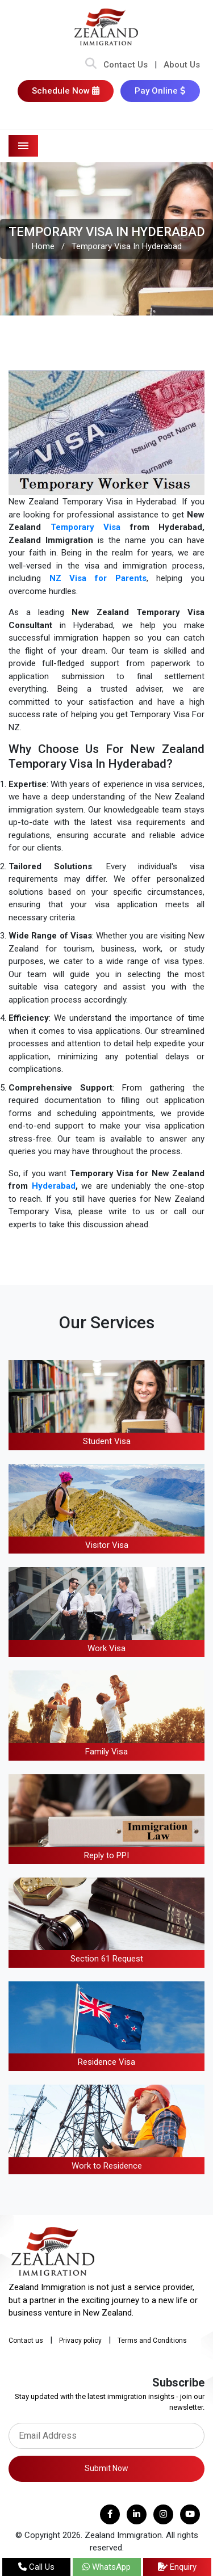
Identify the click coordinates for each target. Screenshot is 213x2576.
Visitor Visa (106, 1545)
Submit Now (106, 2468)
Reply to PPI (106, 1855)
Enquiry (177, 2567)
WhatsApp (106, 2567)
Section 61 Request (106, 1959)
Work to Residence (107, 2166)
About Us (182, 65)
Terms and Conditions (152, 2341)
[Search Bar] (91, 65)
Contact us (26, 2341)
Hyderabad (54, 1186)
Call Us (36, 2567)
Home (43, 246)
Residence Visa (106, 2062)
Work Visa (106, 1648)
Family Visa (106, 1751)
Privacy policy (80, 2341)
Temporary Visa (86, 527)
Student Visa (107, 1441)
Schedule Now (65, 91)
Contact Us (125, 65)
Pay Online (160, 91)
